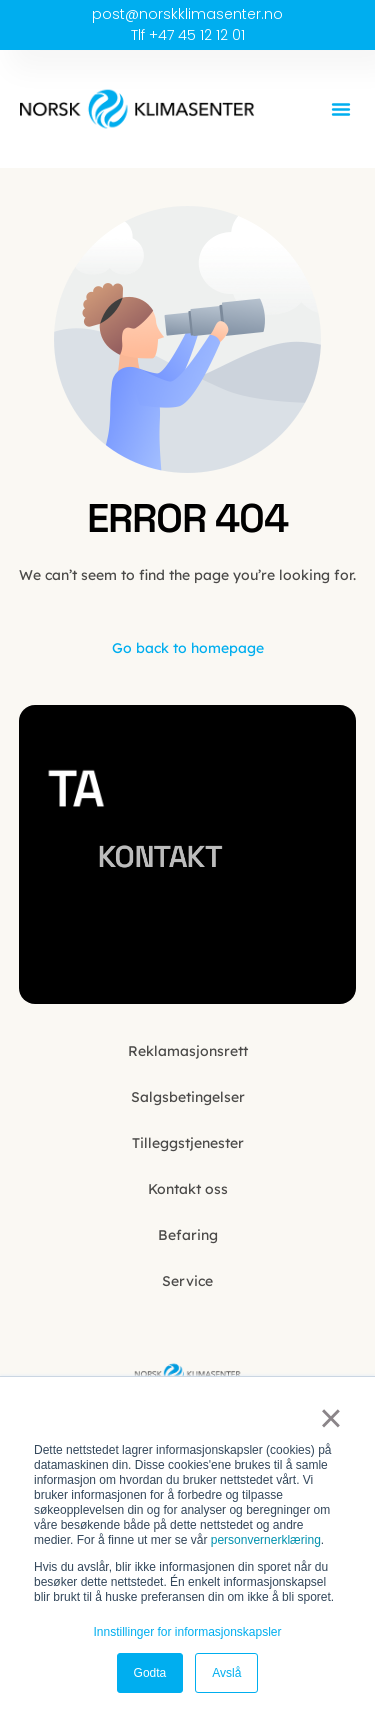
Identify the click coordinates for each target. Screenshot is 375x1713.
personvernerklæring (266, 1540)
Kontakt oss (188, 1189)
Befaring (188, 1235)
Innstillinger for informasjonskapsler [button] (187, 1632)
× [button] (330, 1418)
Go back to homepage (188, 648)
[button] (341, 109)
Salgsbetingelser (188, 1097)
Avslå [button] (226, 1673)
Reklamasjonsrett (188, 1051)
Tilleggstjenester (188, 1143)
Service (187, 1281)
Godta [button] (150, 1673)
